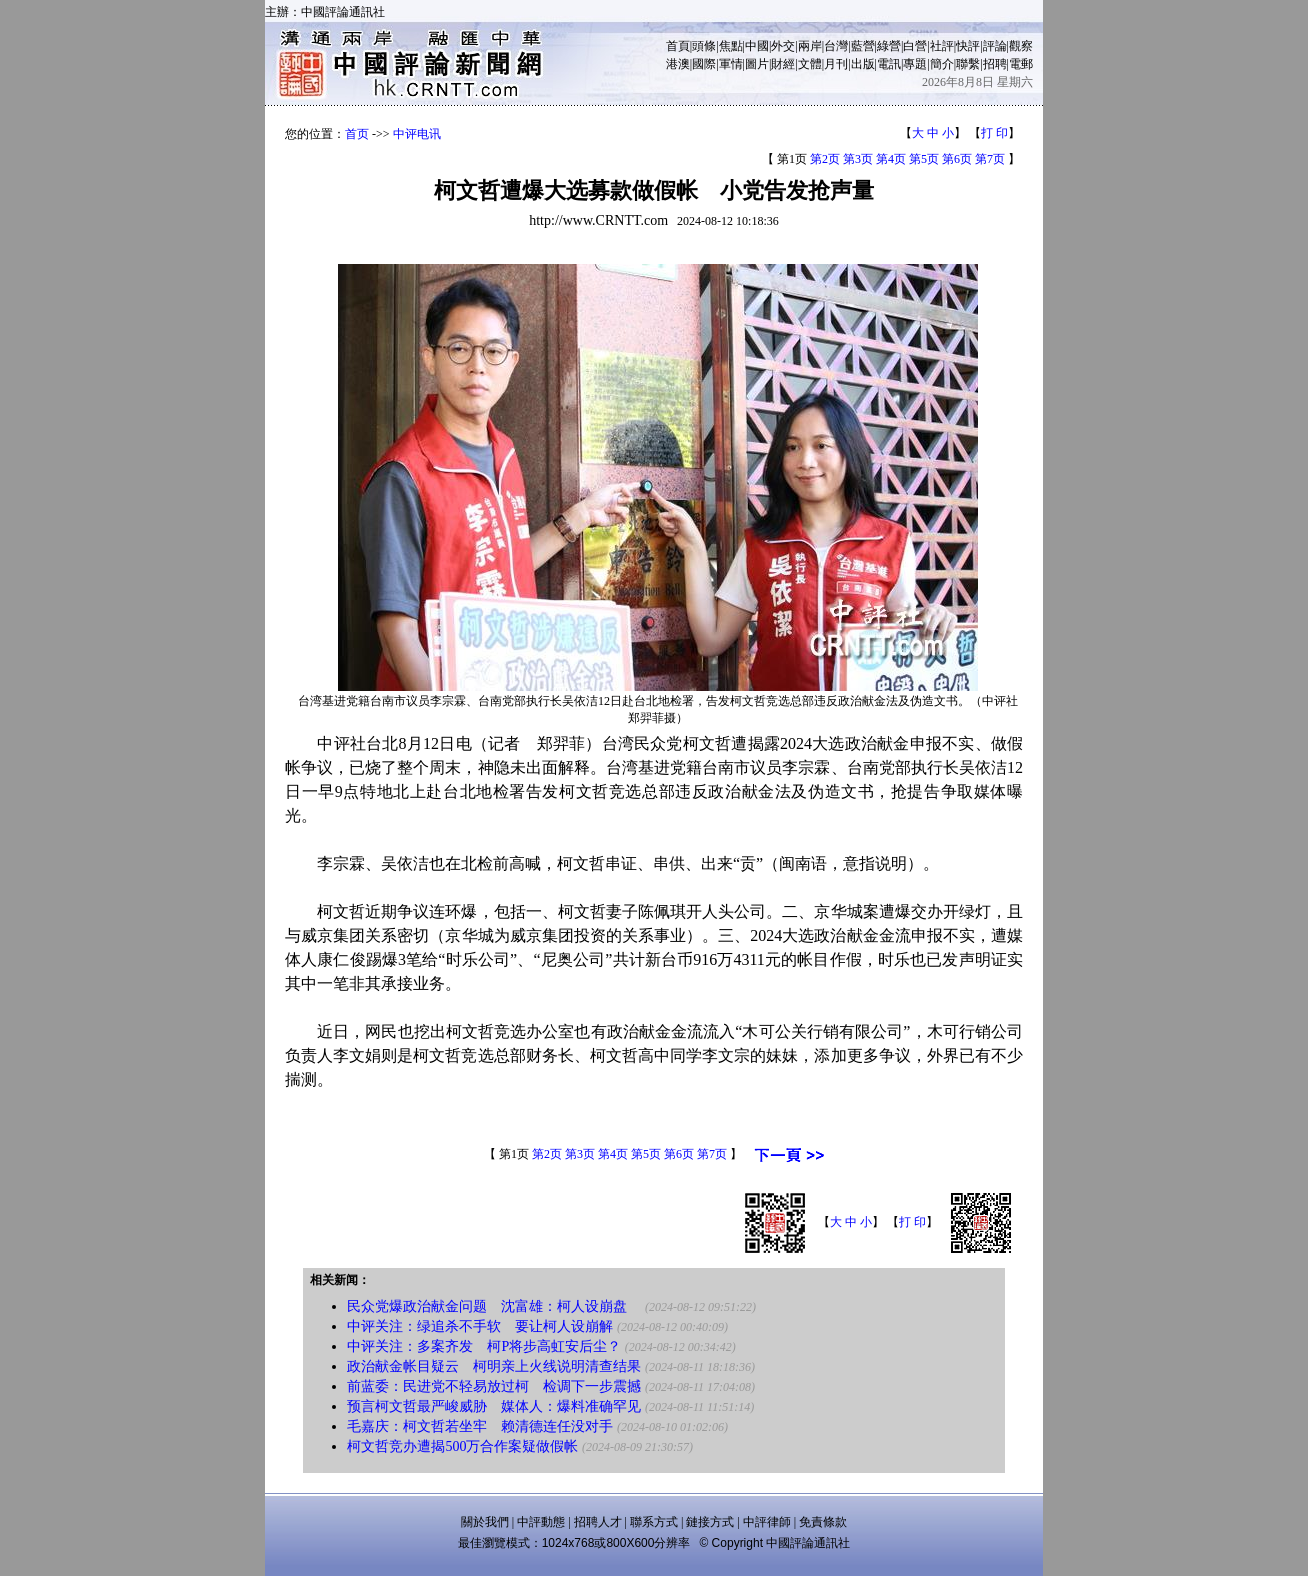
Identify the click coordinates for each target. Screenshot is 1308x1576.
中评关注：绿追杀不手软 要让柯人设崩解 (480, 1326)
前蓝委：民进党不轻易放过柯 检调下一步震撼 (494, 1386)
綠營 (889, 46)
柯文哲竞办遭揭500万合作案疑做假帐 (462, 1446)
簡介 (942, 64)
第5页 (924, 159)
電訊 (889, 64)
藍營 (863, 46)
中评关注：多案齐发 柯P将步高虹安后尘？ (484, 1346)
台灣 (836, 46)
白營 (915, 46)
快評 (968, 46)
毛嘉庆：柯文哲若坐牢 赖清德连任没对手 (480, 1426)
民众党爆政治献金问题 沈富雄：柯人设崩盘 (494, 1306)
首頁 (678, 46)
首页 (357, 134)
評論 (995, 46)
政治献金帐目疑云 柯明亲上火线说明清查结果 (494, 1366)
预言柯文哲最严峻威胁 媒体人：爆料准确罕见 (494, 1406)
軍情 (731, 64)
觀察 (1021, 46)
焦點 (731, 46)
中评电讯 (417, 134)
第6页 (957, 159)
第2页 (825, 159)
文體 (810, 64)
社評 (942, 46)
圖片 (757, 64)
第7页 (990, 159)
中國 (757, 46)
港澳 (678, 64)
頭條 (704, 46)
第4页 (891, 159)
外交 (783, 46)
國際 (704, 64)
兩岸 (810, 46)
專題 (915, 64)
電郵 (1021, 64)
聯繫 (968, 64)
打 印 (994, 133)
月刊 (836, 64)
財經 (783, 64)
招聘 (995, 64)
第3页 (858, 159)
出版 (863, 64)
